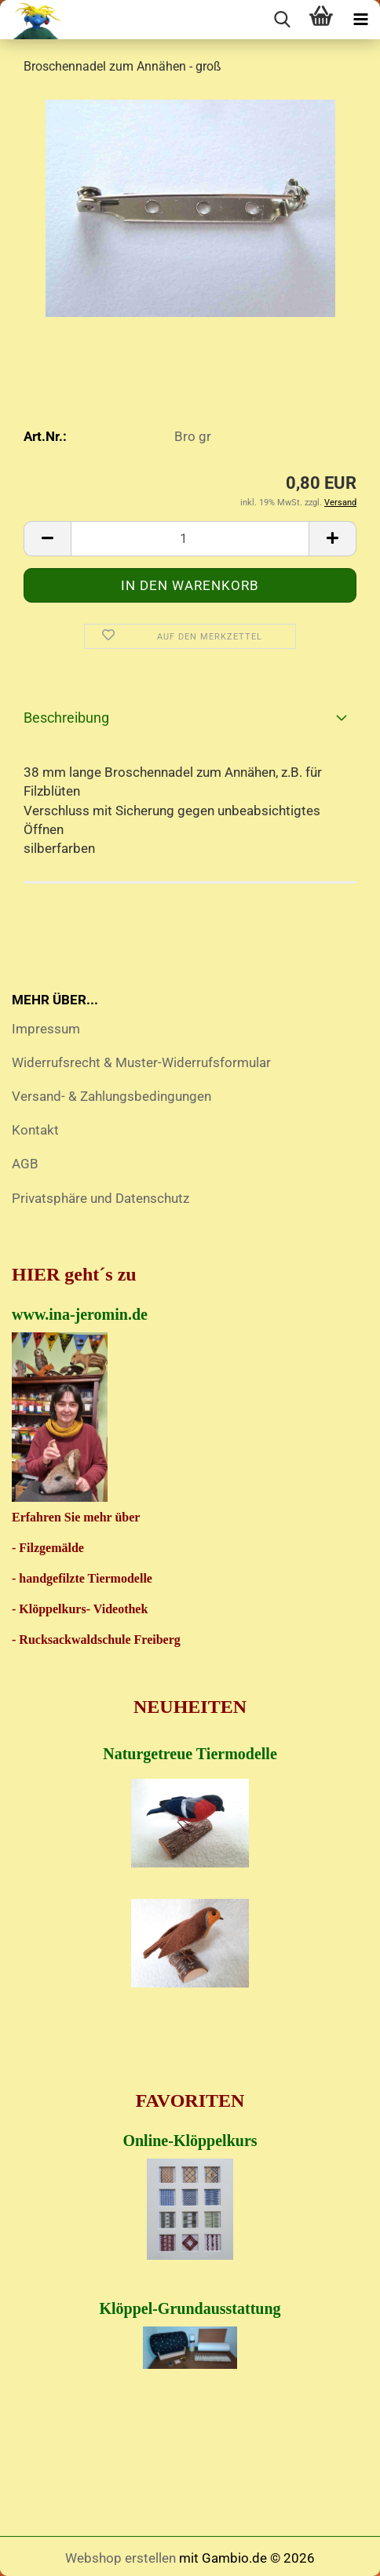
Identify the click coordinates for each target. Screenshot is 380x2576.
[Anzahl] (190, 538)
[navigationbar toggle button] (360, 19)
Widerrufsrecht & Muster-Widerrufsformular (141, 1062)
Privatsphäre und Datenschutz (100, 1198)
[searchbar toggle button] (281, 19)
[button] (47, 538)
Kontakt (35, 1130)
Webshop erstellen (120, 2558)
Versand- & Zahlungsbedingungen (111, 1096)
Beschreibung (66, 717)
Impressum (46, 1029)
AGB (25, 1163)
